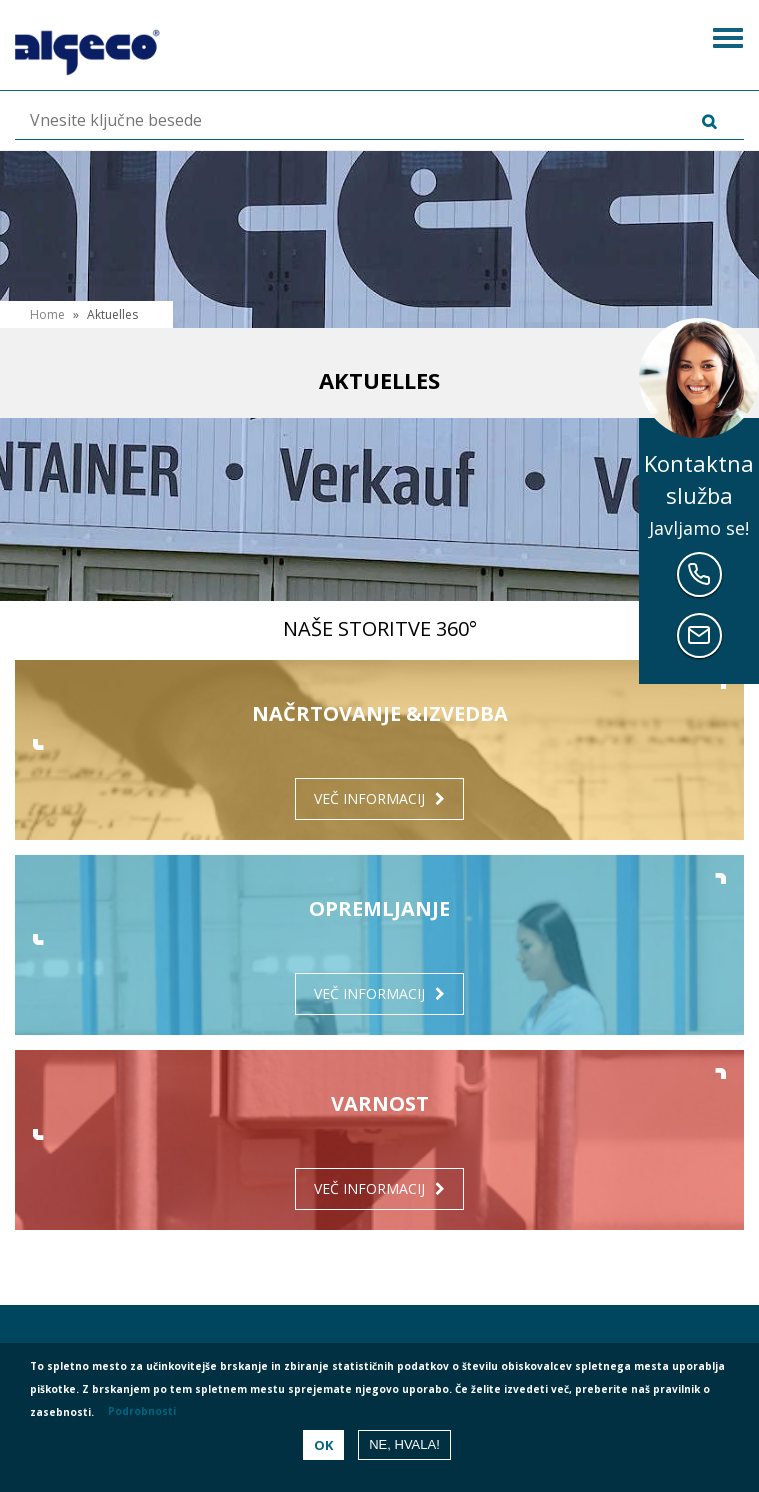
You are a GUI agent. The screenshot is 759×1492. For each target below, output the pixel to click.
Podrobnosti (142, 1411)
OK (323, 1445)
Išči (680, 121)
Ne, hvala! (404, 1444)
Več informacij (369, 798)
